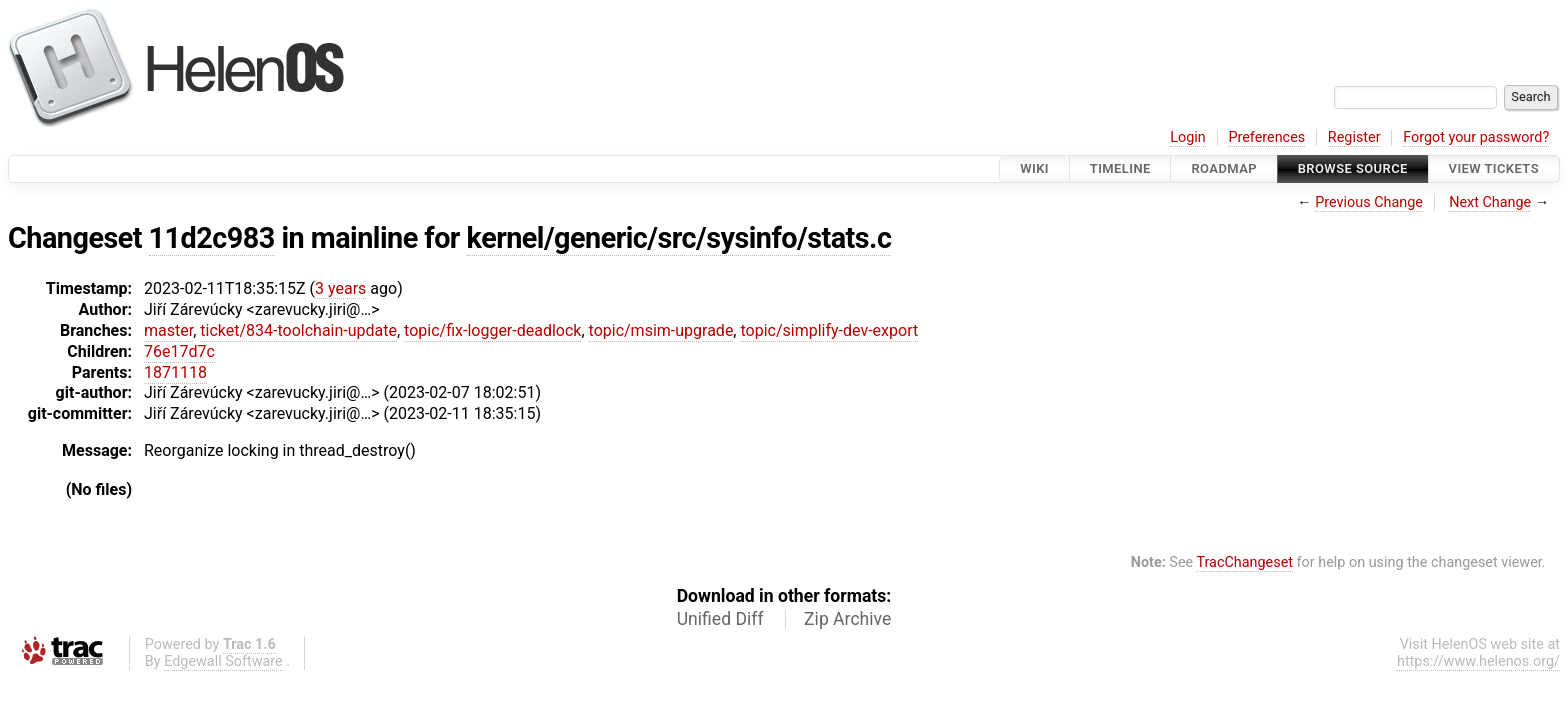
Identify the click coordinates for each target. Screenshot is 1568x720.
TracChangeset (1244, 562)
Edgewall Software (223, 661)
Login (1188, 137)
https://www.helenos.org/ (1478, 661)
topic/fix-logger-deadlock (492, 330)
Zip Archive (847, 619)
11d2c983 (212, 238)
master (168, 330)
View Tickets (1494, 168)
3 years (340, 288)
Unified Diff (720, 619)
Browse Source (1353, 168)
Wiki (1034, 168)
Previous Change (1369, 202)
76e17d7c (179, 351)
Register (1354, 137)
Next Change (1490, 202)
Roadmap (1224, 168)
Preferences (1266, 137)
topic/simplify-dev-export (829, 330)
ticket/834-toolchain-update (298, 330)
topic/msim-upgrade (661, 330)
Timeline (1120, 168)
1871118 (175, 372)
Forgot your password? (1476, 137)
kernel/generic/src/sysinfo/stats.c (679, 238)
